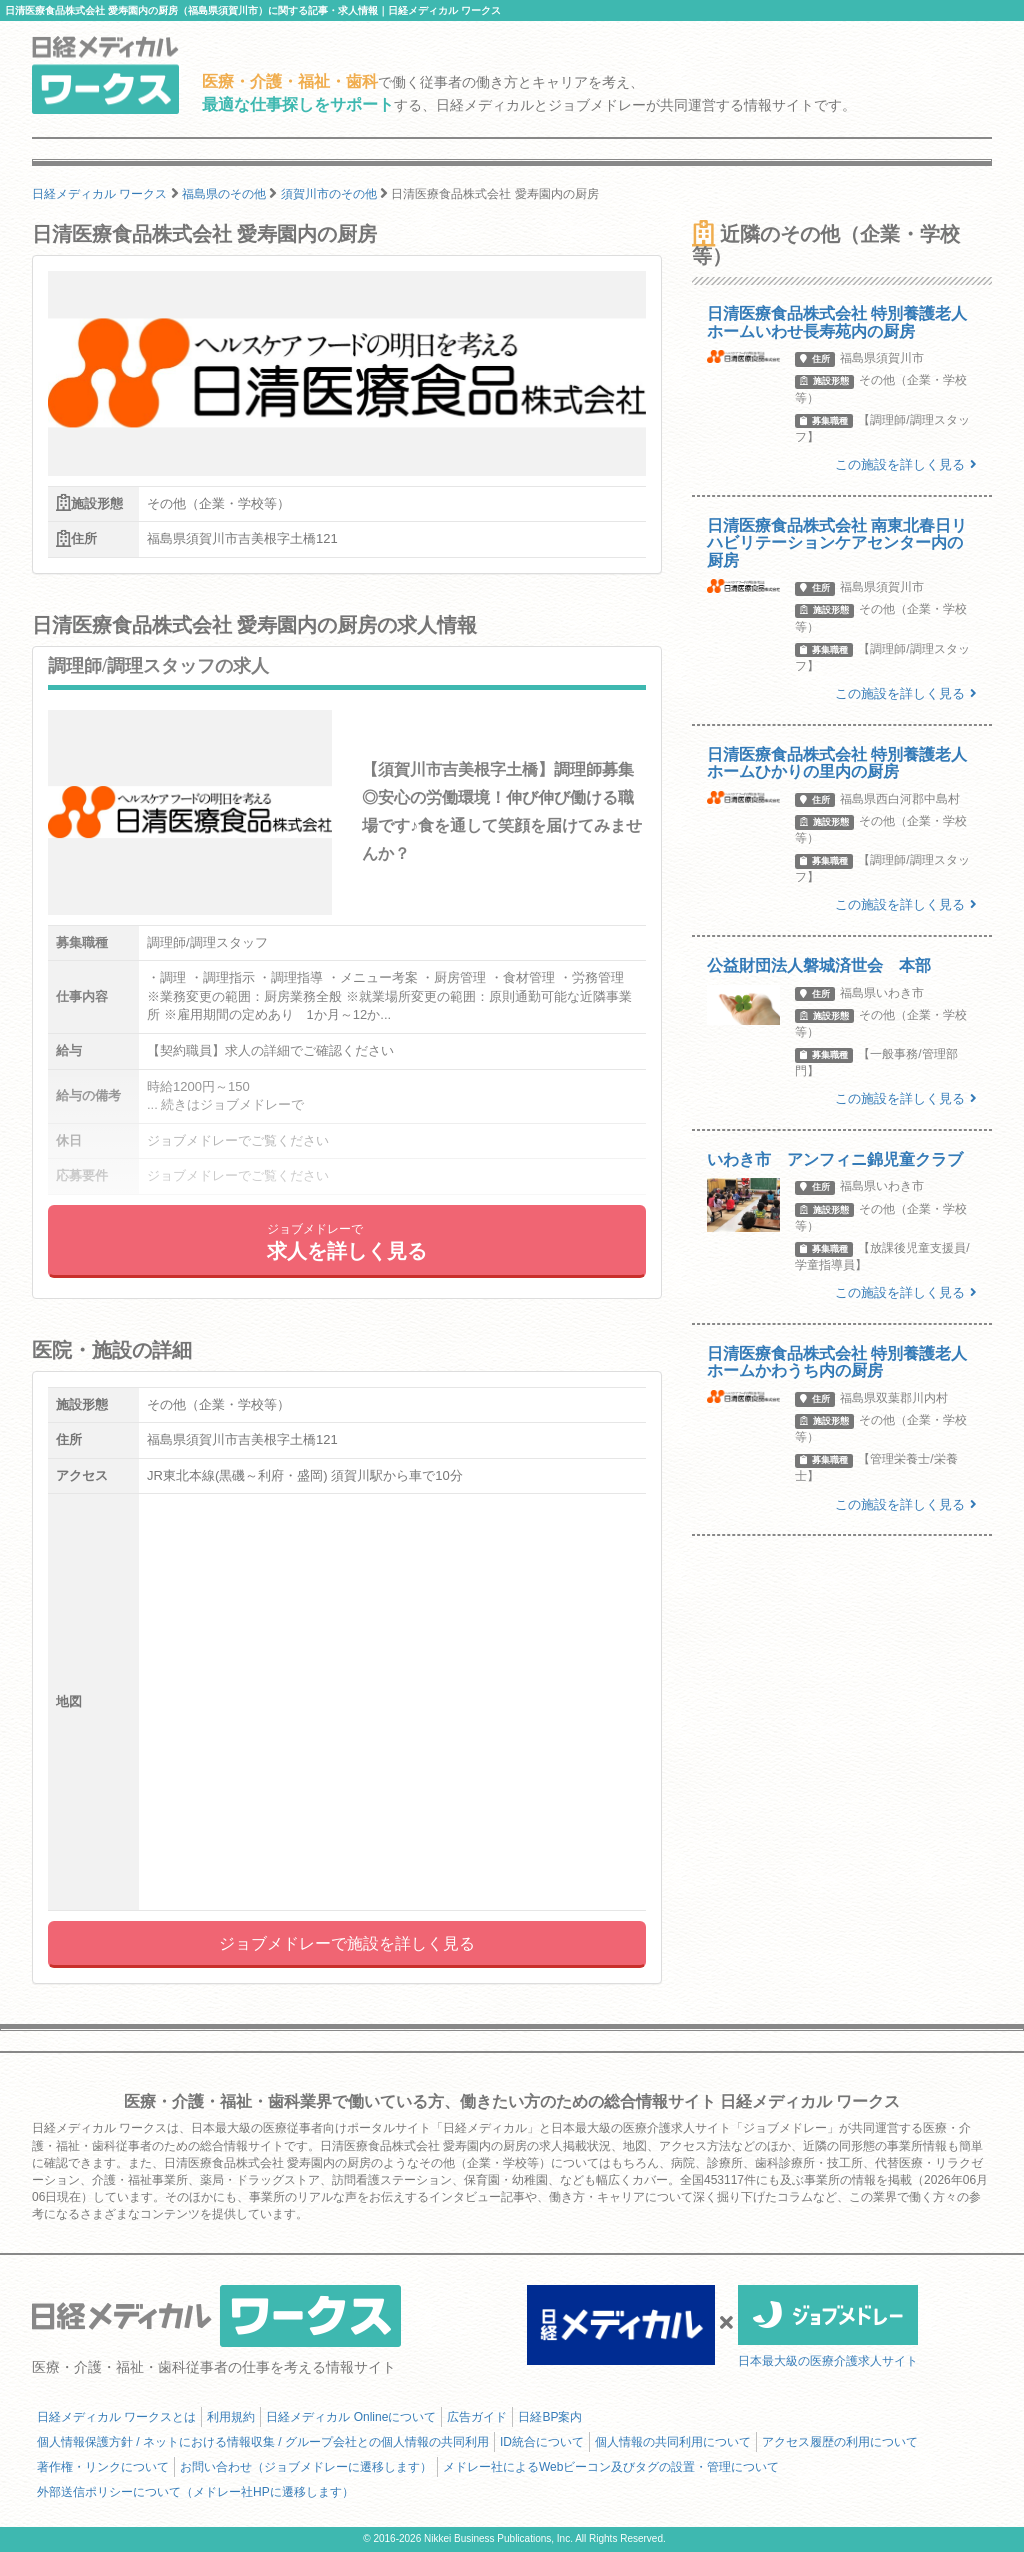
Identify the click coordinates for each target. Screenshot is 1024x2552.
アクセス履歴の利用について (840, 2442)
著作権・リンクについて (103, 2467)
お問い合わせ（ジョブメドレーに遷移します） (306, 2467)
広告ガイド (477, 2417)
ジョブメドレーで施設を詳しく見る (347, 1943)
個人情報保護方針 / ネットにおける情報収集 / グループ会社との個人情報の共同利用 (263, 2442)
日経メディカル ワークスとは (116, 2417)
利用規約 (231, 2417)
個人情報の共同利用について (673, 2442)
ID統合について (542, 2442)
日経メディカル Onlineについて (351, 2417)
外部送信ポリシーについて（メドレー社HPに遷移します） (195, 2492)
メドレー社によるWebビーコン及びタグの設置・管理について (611, 2467)
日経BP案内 (550, 2417)
